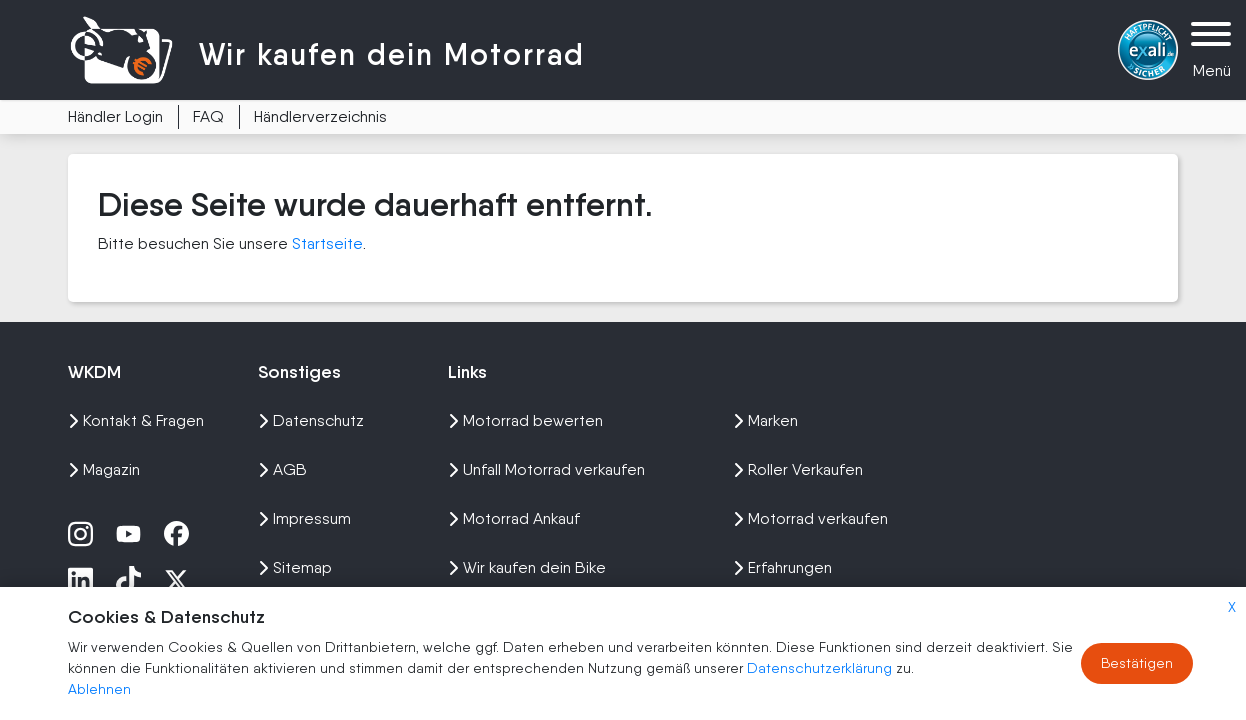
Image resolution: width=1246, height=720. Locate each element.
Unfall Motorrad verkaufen (546, 469)
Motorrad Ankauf (514, 518)
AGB (282, 469)
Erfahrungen (782, 567)
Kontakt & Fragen (136, 420)
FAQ (208, 116)
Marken (765, 420)
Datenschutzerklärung (821, 668)
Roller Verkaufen (798, 469)
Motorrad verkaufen (810, 518)
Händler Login (115, 116)
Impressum (304, 518)
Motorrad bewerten (525, 420)
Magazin (104, 469)
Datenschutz (311, 420)
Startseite (327, 243)
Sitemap (295, 567)
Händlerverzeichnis (320, 116)
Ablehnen (99, 689)
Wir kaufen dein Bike (527, 567)
